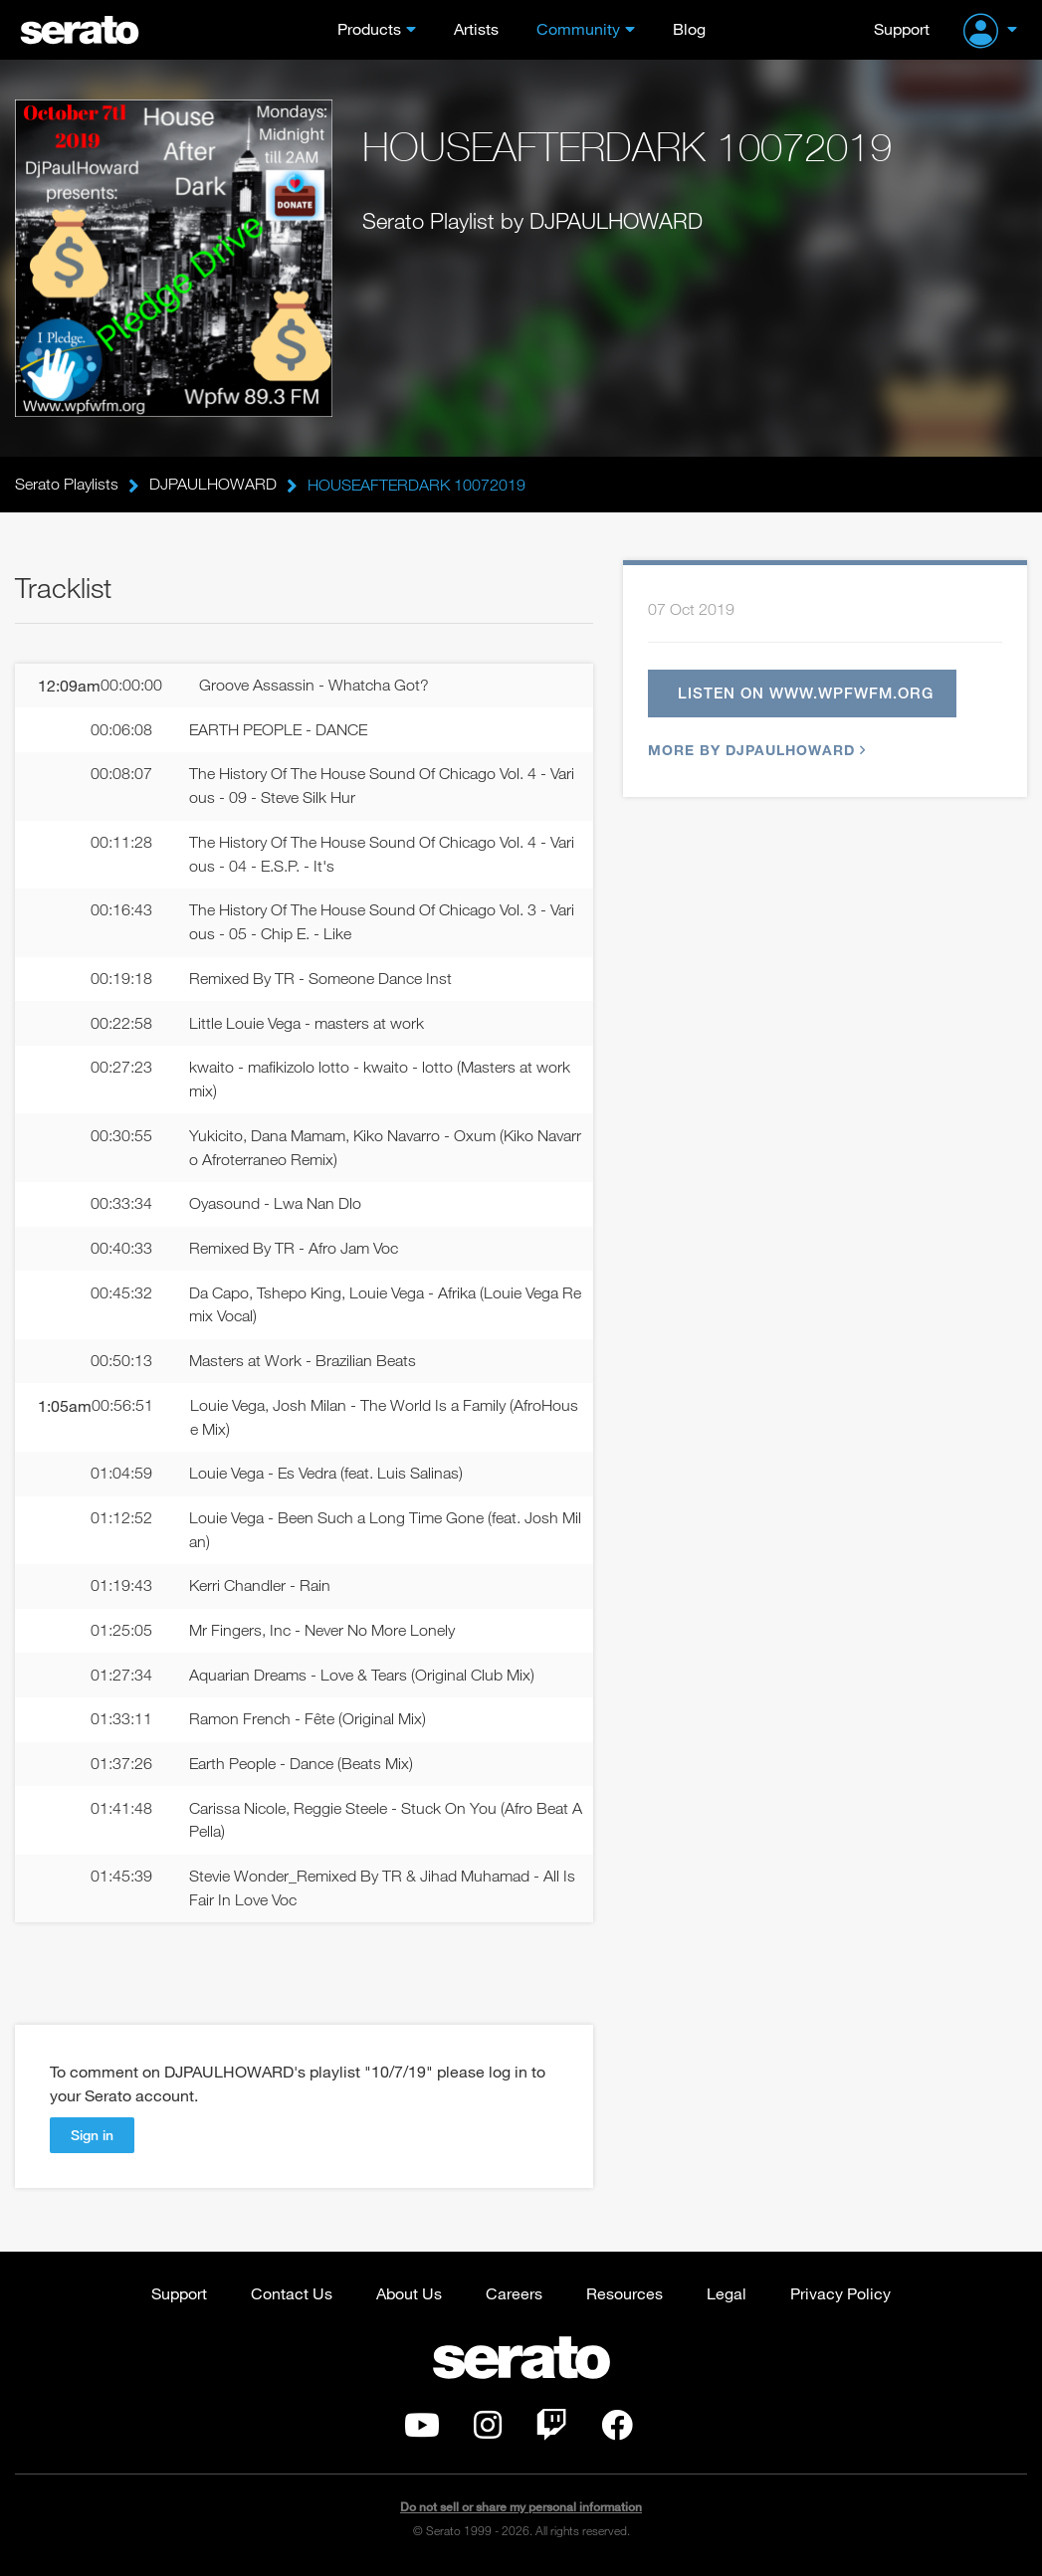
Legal (726, 2296)
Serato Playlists (66, 485)
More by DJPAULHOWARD (754, 750)
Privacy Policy (840, 2296)
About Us (409, 2296)
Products (369, 28)
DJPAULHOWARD (213, 485)
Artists (476, 28)
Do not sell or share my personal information (521, 2510)
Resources (624, 2296)
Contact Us (291, 2296)
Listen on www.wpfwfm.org (806, 693)
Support (902, 28)
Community (578, 28)
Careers (514, 2296)
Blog (689, 28)
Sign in (92, 2138)
